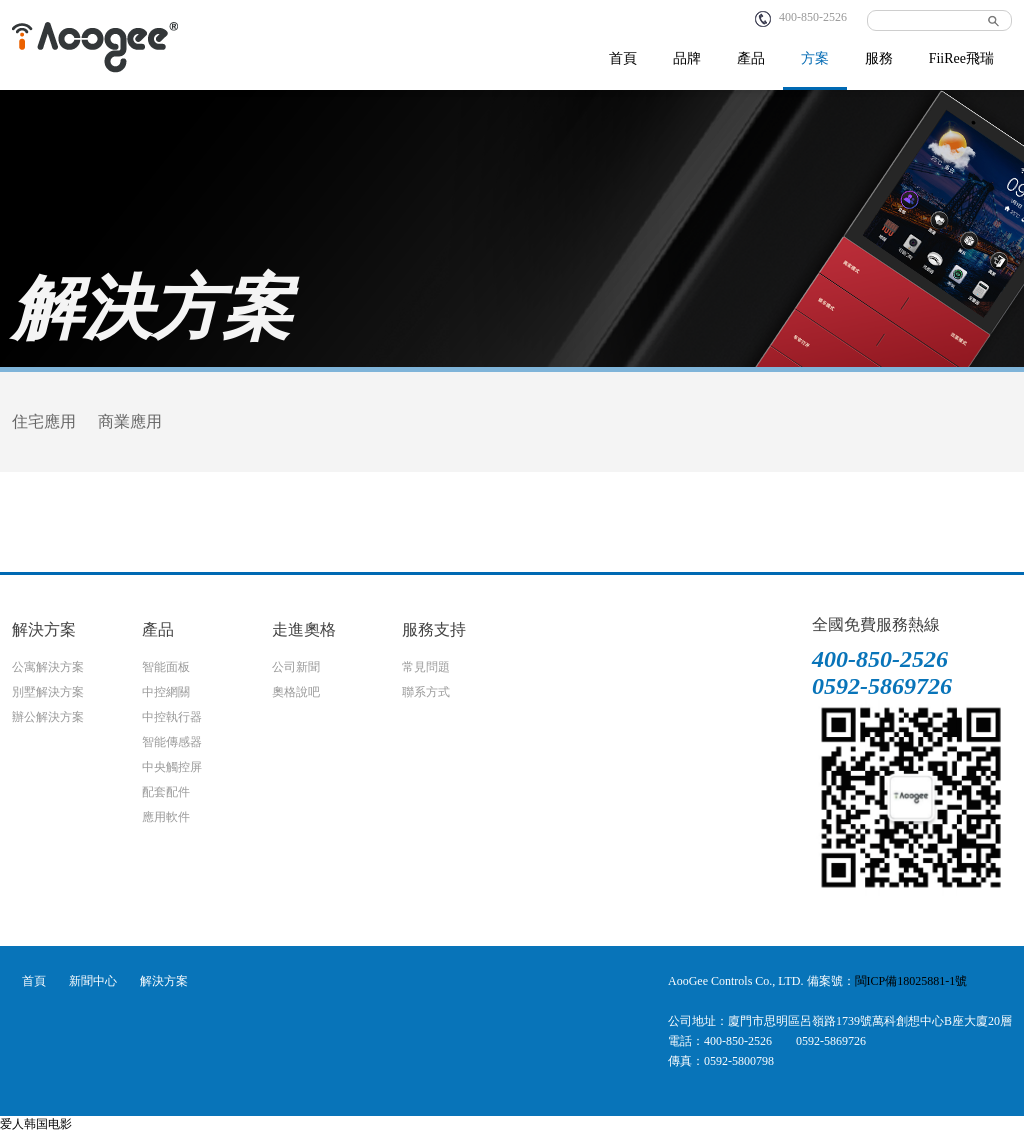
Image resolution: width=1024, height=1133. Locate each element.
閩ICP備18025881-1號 (911, 981)
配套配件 (166, 792)
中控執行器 (172, 717)
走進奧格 (304, 629)
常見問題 (426, 667)
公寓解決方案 (48, 667)
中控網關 (166, 692)
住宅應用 (44, 421)
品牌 (687, 58)
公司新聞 (296, 667)
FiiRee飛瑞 (961, 58)
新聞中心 (93, 981)
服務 (879, 58)
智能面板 (166, 667)
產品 (751, 58)
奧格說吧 (296, 692)
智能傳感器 (172, 742)
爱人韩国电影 (36, 1124)
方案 (815, 58)
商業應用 (130, 421)
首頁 (623, 58)
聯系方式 (426, 692)
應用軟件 (166, 817)
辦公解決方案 (48, 717)
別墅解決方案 (48, 692)
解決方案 (44, 629)
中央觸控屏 (172, 767)
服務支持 (434, 629)
